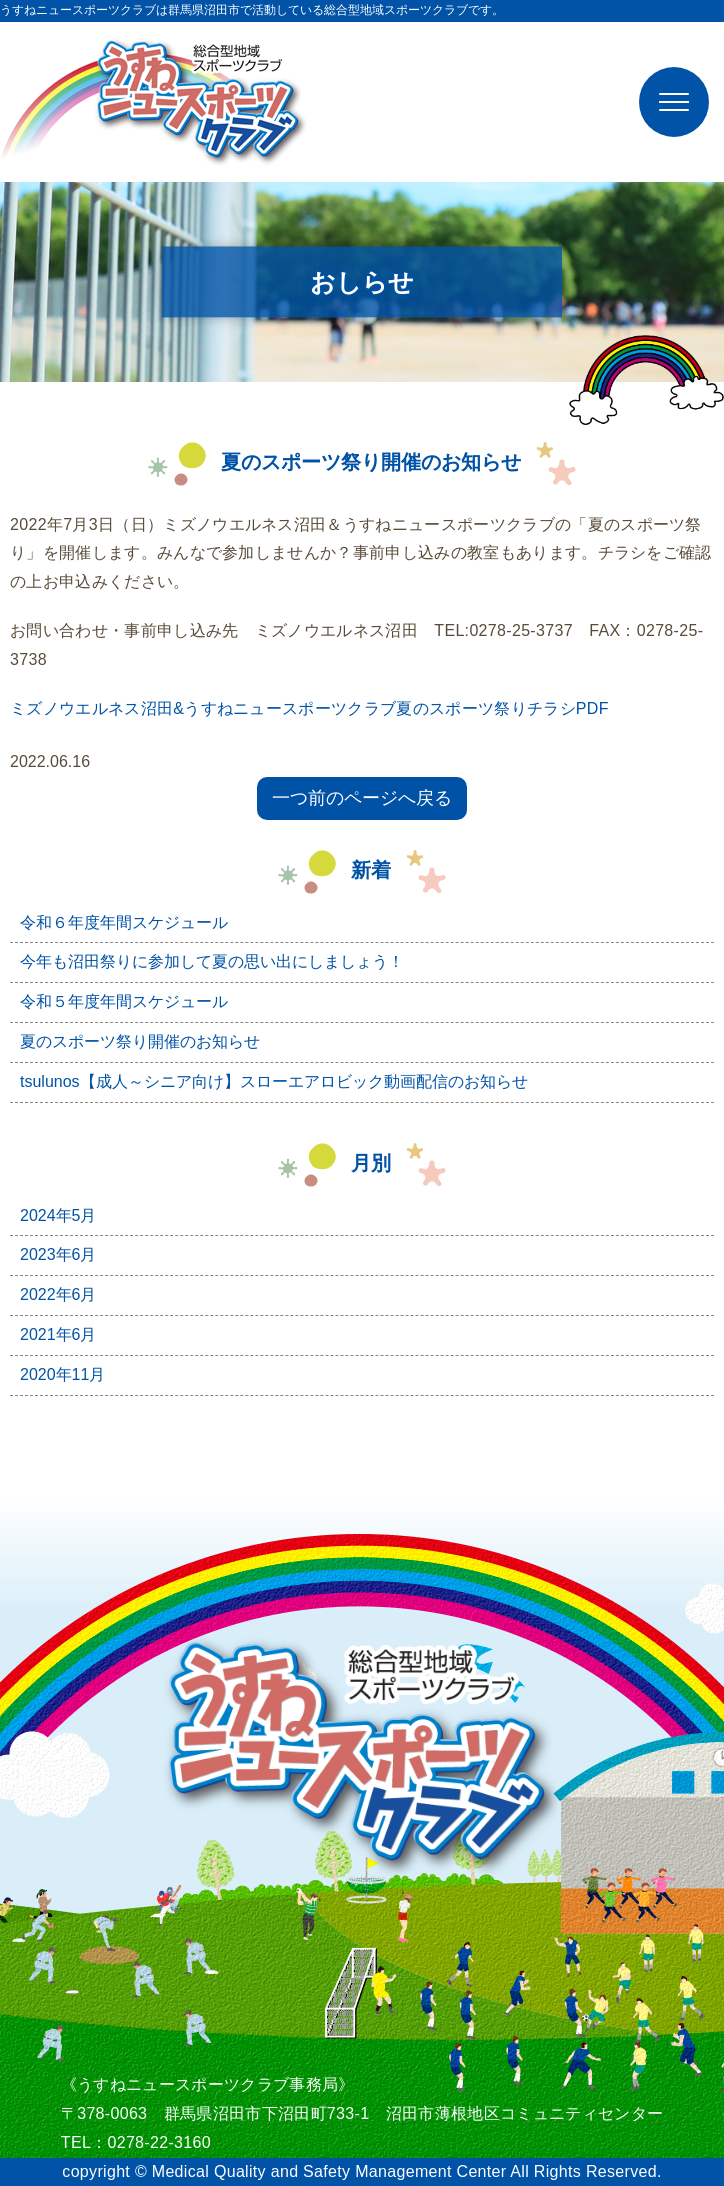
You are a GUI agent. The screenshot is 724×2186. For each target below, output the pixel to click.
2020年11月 (62, 1374)
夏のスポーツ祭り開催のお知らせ (140, 1041)
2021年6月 (58, 1334)
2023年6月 (58, 1254)
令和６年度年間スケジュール (124, 922)
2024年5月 (58, 1215)
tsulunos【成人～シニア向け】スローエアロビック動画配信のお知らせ (274, 1081)
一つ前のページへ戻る (362, 798)
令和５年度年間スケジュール (124, 1001)
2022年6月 (58, 1294)
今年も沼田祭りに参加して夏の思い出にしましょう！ (212, 961)
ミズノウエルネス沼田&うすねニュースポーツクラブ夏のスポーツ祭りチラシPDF (309, 708)
